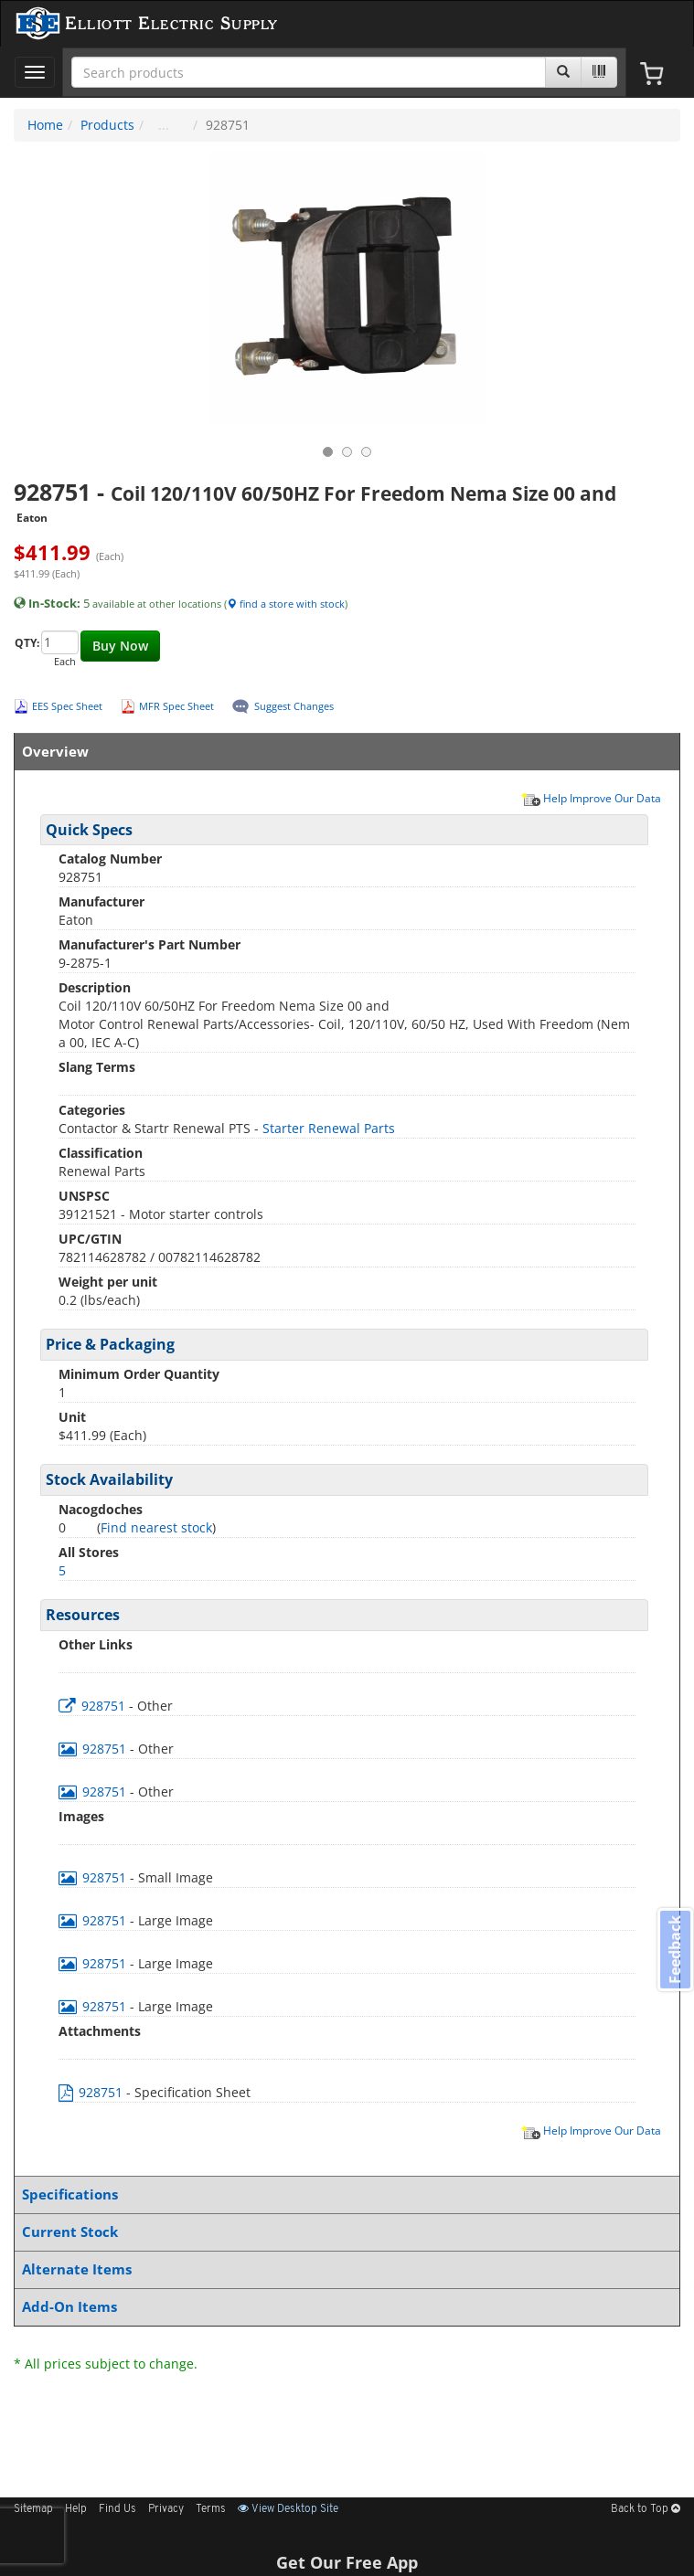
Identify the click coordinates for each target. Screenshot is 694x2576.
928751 (94, 1705)
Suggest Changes (294, 706)
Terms (211, 2509)
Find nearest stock (156, 1527)
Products (107, 124)
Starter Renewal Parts (328, 1128)
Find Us (117, 2509)
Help (76, 2509)
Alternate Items (343, 2269)
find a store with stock (286, 603)
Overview (343, 751)
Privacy (166, 2509)
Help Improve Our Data (590, 797)
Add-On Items (343, 2307)
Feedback (675, 1949)
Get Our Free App (347, 2562)
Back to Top (645, 2509)
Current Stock (343, 2232)
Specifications (343, 2194)
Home (45, 124)
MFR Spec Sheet (176, 706)
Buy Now (120, 645)
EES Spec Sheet (67, 706)
